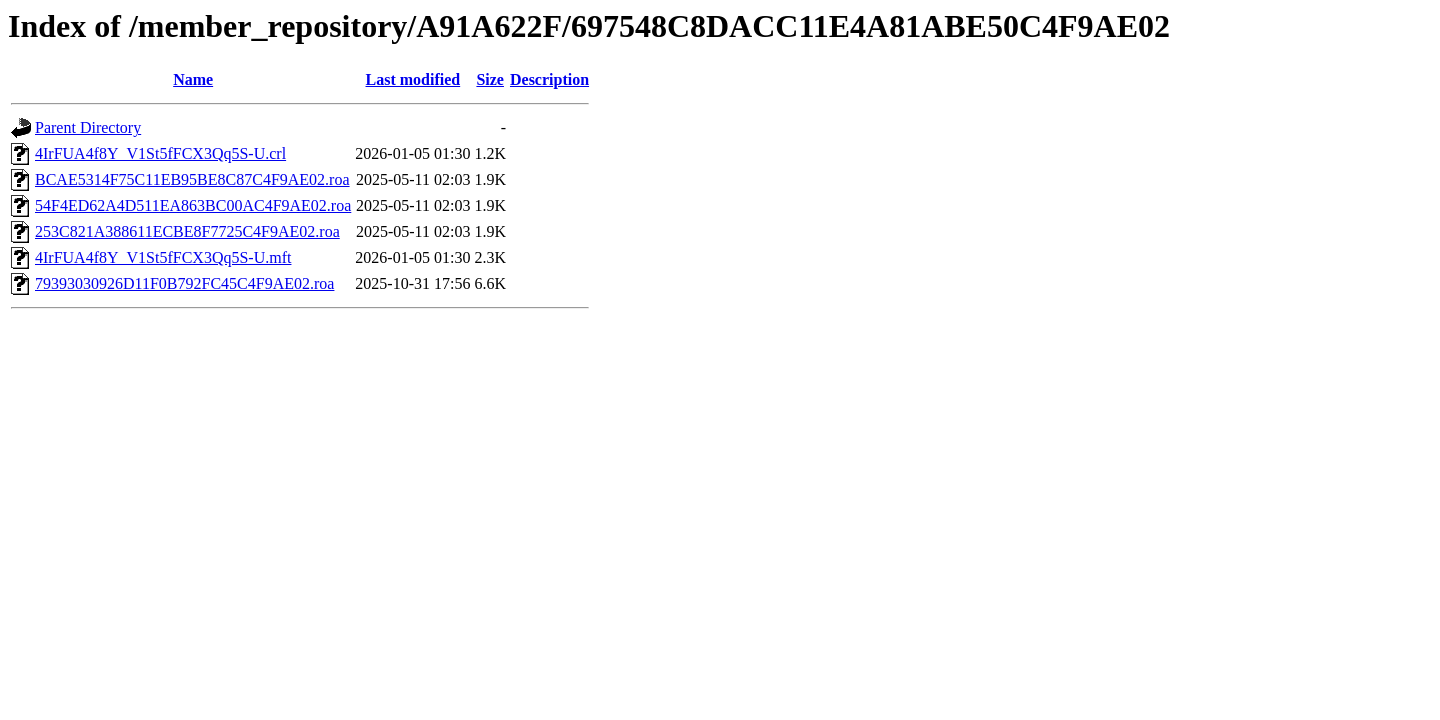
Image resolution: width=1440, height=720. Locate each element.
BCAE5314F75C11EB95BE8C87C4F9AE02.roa (192, 179)
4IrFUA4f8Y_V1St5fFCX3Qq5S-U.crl (160, 153)
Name (193, 79)
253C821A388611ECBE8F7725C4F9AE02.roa (187, 231)
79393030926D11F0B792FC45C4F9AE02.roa (184, 283)
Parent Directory (88, 127)
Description (549, 79)
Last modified (413, 79)
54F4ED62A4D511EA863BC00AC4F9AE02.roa (193, 205)
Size (490, 79)
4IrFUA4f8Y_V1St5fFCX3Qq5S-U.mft (163, 257)
